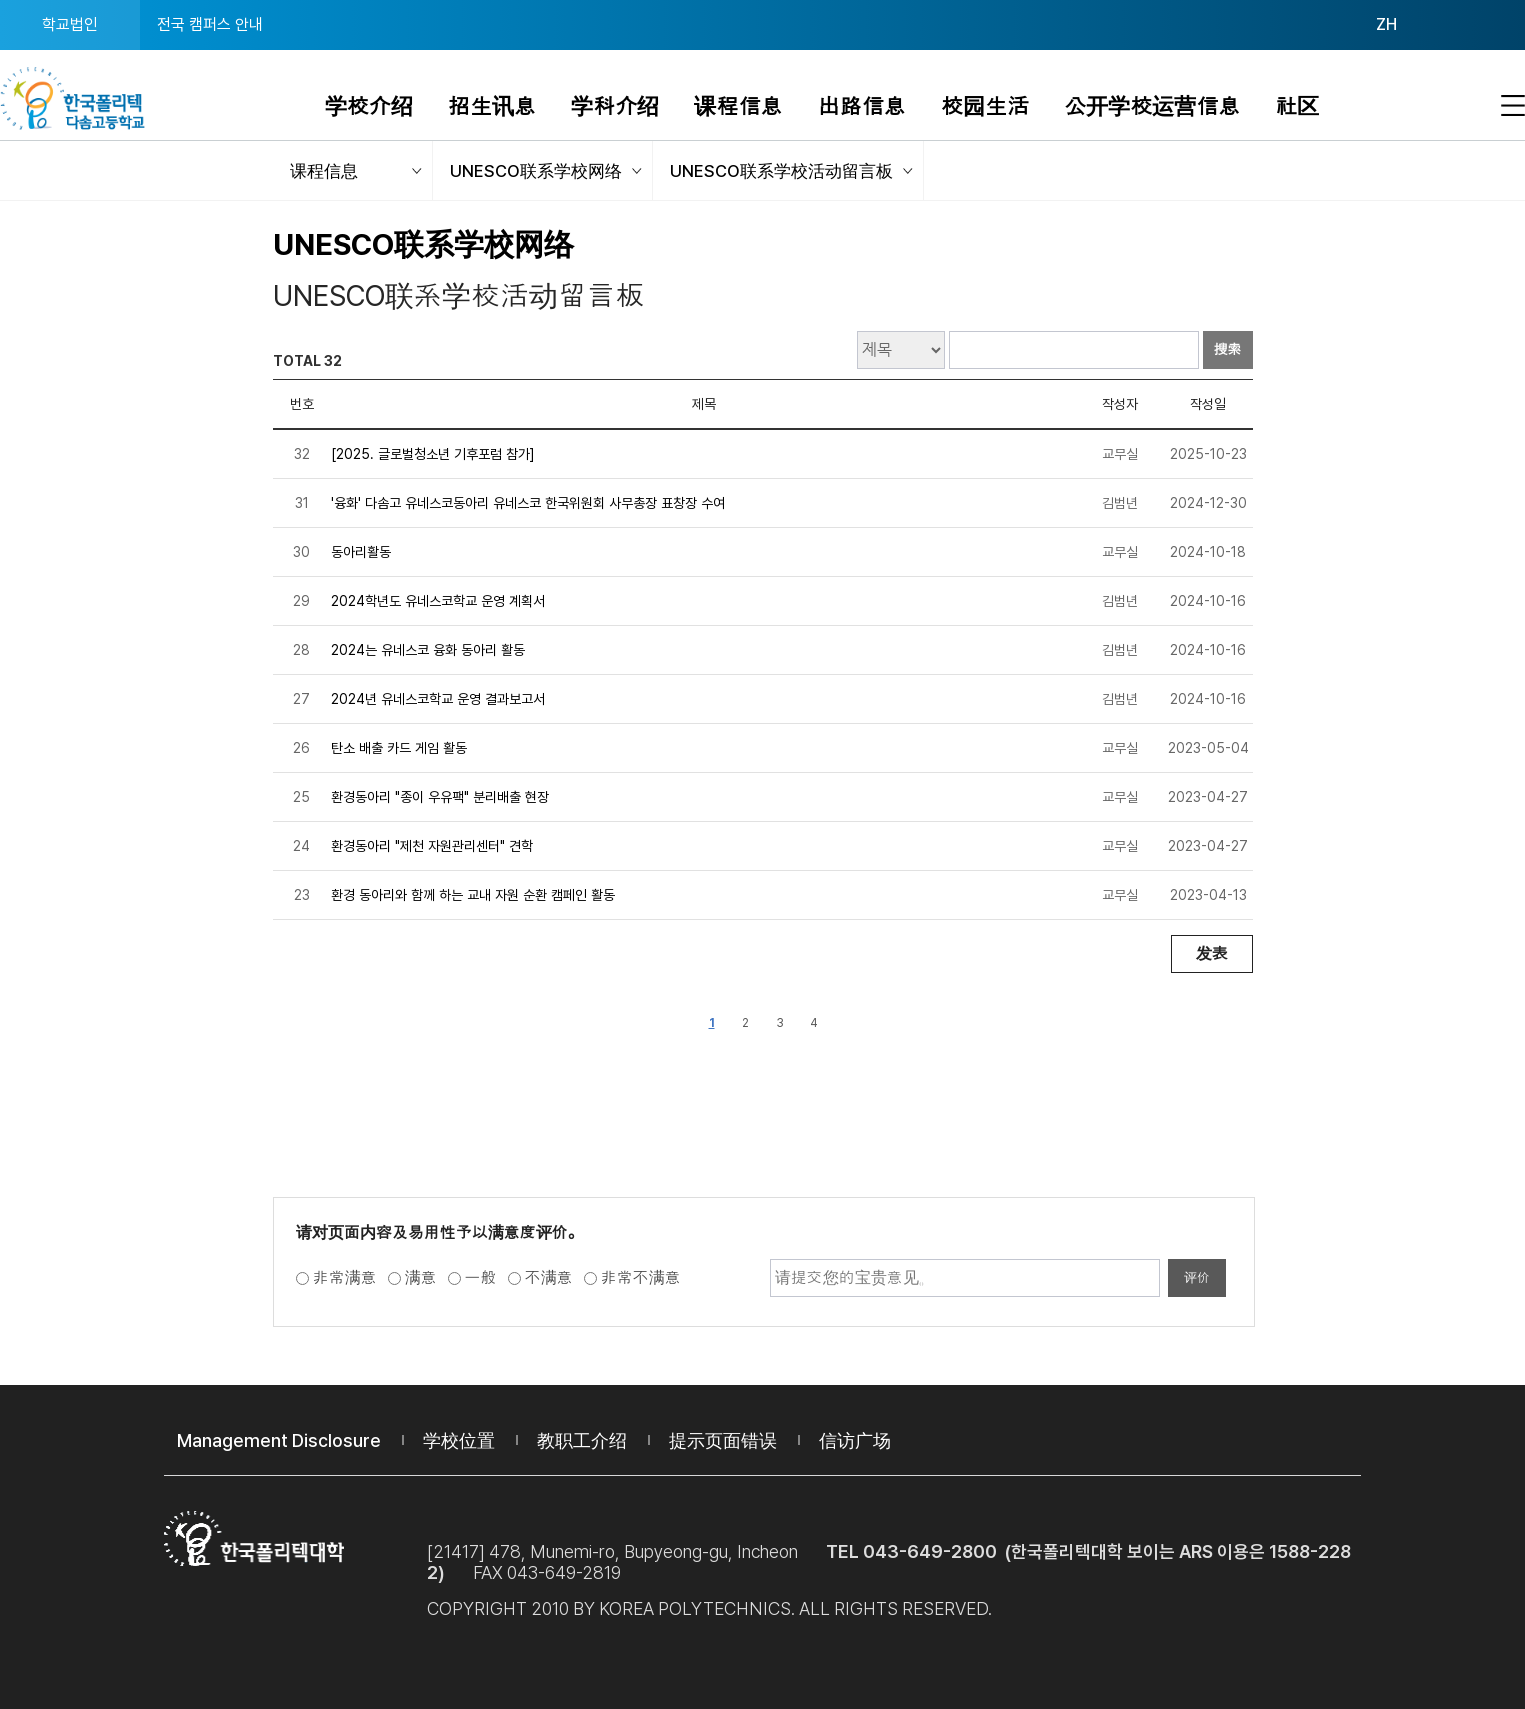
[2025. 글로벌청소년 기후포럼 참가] (433, 454)
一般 (481, 1277)
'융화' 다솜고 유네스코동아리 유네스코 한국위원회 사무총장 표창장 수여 (528, 503)
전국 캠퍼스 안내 (210, 24)
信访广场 (855, 1440)
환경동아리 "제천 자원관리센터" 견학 (432, 846)
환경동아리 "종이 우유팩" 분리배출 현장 (440, 797)
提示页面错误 (723, 1440)
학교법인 (70, 24)
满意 (421, 1277)
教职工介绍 (582, 1440)
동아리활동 (361, 552)
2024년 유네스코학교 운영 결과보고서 (438, 699)
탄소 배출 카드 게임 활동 (399, 748)
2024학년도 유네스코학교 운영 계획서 (438, 601)
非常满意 (345, 1277)
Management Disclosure (279, 1440)
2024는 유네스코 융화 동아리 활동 (428, 650)
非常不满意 (641, 1277)
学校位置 (459, 1440)
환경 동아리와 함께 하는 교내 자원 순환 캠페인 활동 (473, 895)
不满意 (549, 1277)
